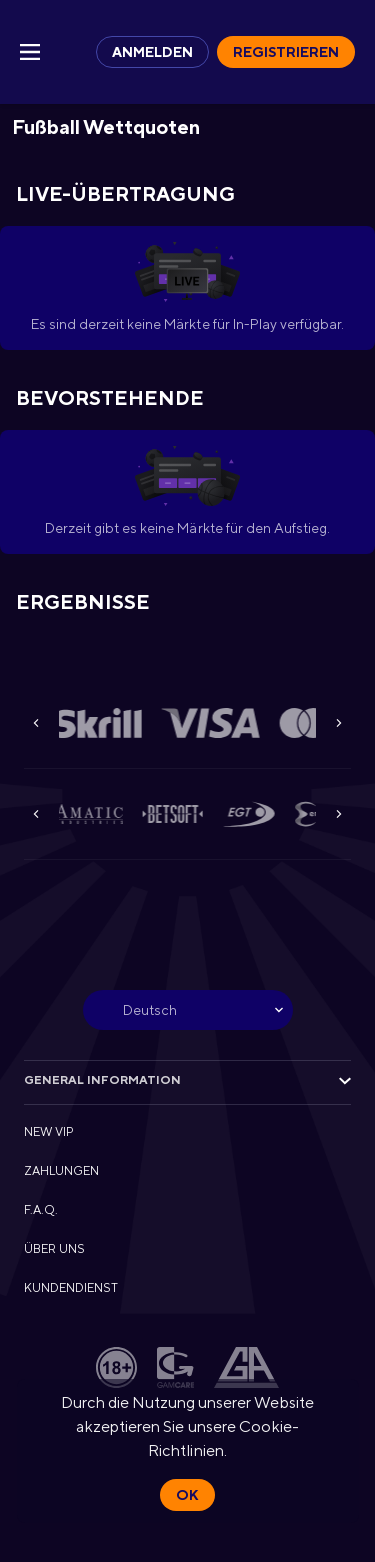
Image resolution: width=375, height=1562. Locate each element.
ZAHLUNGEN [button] (61, 1171)
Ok (187, 1495)
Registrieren (286, 52)
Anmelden (152, 52)
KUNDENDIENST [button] (71, 1288)
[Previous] (36, 723)
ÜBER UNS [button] (54, 1249)
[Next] (339, 723)
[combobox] (188, 1010)
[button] (103, 723)
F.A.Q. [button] (41, 1210)
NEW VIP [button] (49, 1132)
